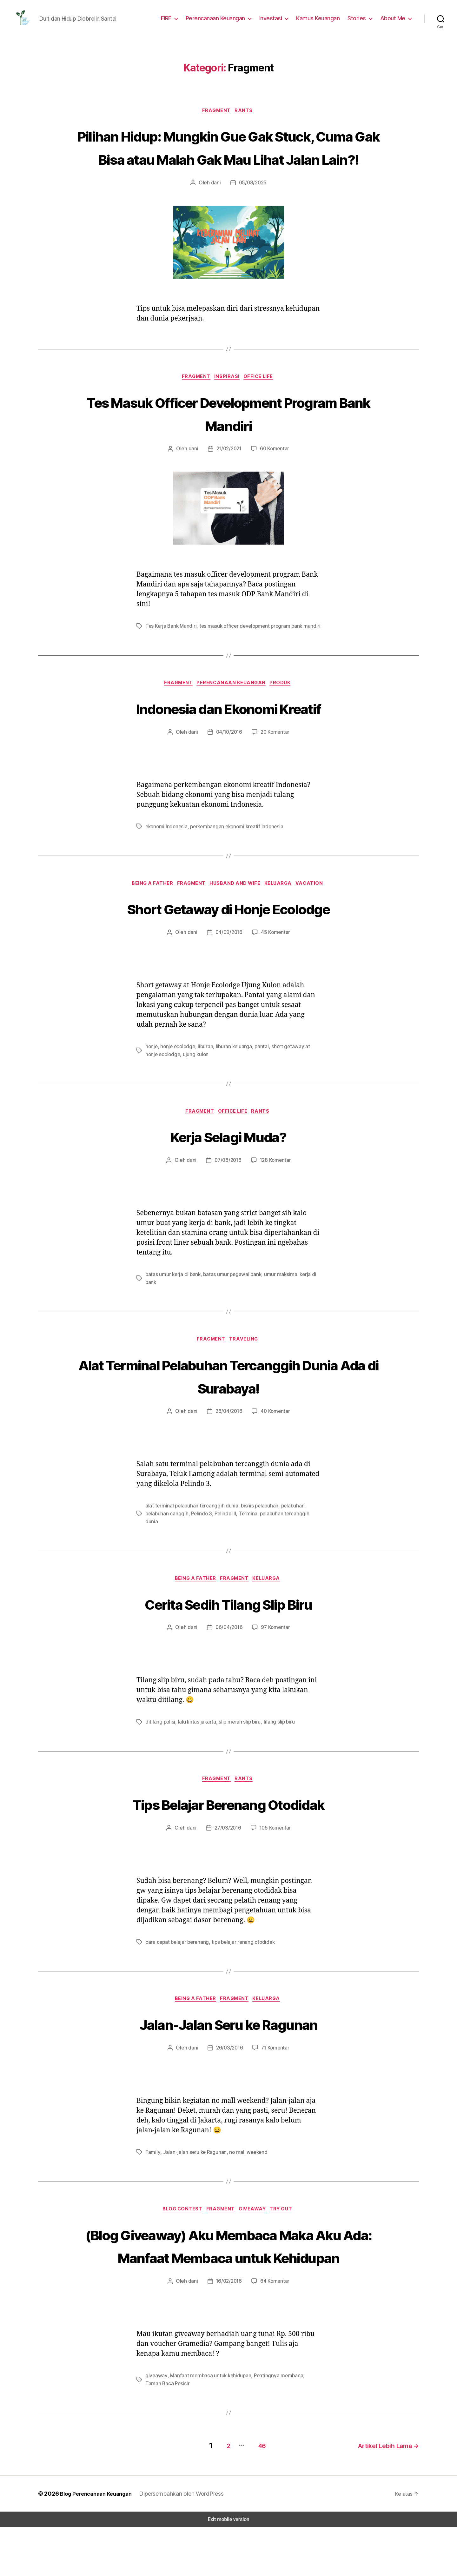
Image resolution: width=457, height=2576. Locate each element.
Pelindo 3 (199, 1546)
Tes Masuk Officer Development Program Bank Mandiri (228, 442)
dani (217, 211)
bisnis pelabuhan (254, 1538)
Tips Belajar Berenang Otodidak (228, 1829)
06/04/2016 (229, 1653)
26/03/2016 (229, 2075)
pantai (257, 1077)
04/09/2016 (229, 963)
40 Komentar (274, 1444)
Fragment (216, 115)
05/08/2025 (252, 211)
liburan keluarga (230, 1077)
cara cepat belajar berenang (175, 1968)
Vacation (316, 914)
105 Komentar (273, 1855)
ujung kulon (180, 1085)
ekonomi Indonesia (166, 856)
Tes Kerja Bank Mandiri (170, 655)
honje (151, 1077)
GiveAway (255, 2237)
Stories (359, 20)
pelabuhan (287, 1538)
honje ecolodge (176, 1077)
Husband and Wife (236, 914)
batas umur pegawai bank (230, 1306)
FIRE (171, 20)
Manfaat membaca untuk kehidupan (207, 2427)
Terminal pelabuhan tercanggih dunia (277, 1546)
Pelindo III (223, 1546)
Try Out (285, 2237)
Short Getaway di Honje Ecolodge (228, 939)
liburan (203, 1077)
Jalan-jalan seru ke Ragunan (193, 2179)
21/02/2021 (229, 478)
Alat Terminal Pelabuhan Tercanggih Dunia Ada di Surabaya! (228, 1408)
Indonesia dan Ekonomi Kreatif (228, 737)
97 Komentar (274, 1653)
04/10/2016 (229, 762)
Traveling (245, 1371)
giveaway (155, 2427)
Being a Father (149, 914)
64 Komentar (274, 2333)
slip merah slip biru (235, 1747)
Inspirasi (227, 405)
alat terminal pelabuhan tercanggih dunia (189, 1538)
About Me (393, 20)
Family (152, 2179)
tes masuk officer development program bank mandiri (256, 655)
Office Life (261, 405)
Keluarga (283, 914)
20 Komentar (274, 762)
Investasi (275, 20)
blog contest (181, 2237)
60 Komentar (274, 478)
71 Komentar (274, 2075)
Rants (245, 115)
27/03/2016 (227, 1855)
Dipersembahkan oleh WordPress (183, 2542)
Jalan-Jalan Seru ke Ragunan (228, 2050)
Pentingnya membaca (272, 2427)
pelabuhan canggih (166, 1546)
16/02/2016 (229, 2333)
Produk (284, 713)
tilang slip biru (273, 1747)
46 (254, 2494)
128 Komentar (273, 1192)
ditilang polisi (159, 1747)
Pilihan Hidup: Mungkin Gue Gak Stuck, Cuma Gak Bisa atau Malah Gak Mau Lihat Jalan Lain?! (228, 162)
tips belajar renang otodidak (239, 1968)
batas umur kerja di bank (172, 1306)
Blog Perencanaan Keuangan (95, 2542)
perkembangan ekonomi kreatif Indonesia (234, 856)
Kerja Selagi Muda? (228, 1167)
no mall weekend (245, 2179)
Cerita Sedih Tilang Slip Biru (228, 1628)
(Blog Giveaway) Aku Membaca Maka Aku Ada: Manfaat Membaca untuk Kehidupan (228, 2285)
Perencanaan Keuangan (221, 20)
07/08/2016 (227, 1192)
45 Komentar (274, 963)
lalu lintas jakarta (194, 1747)
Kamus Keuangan (321, 20)
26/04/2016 (229, 1444)
